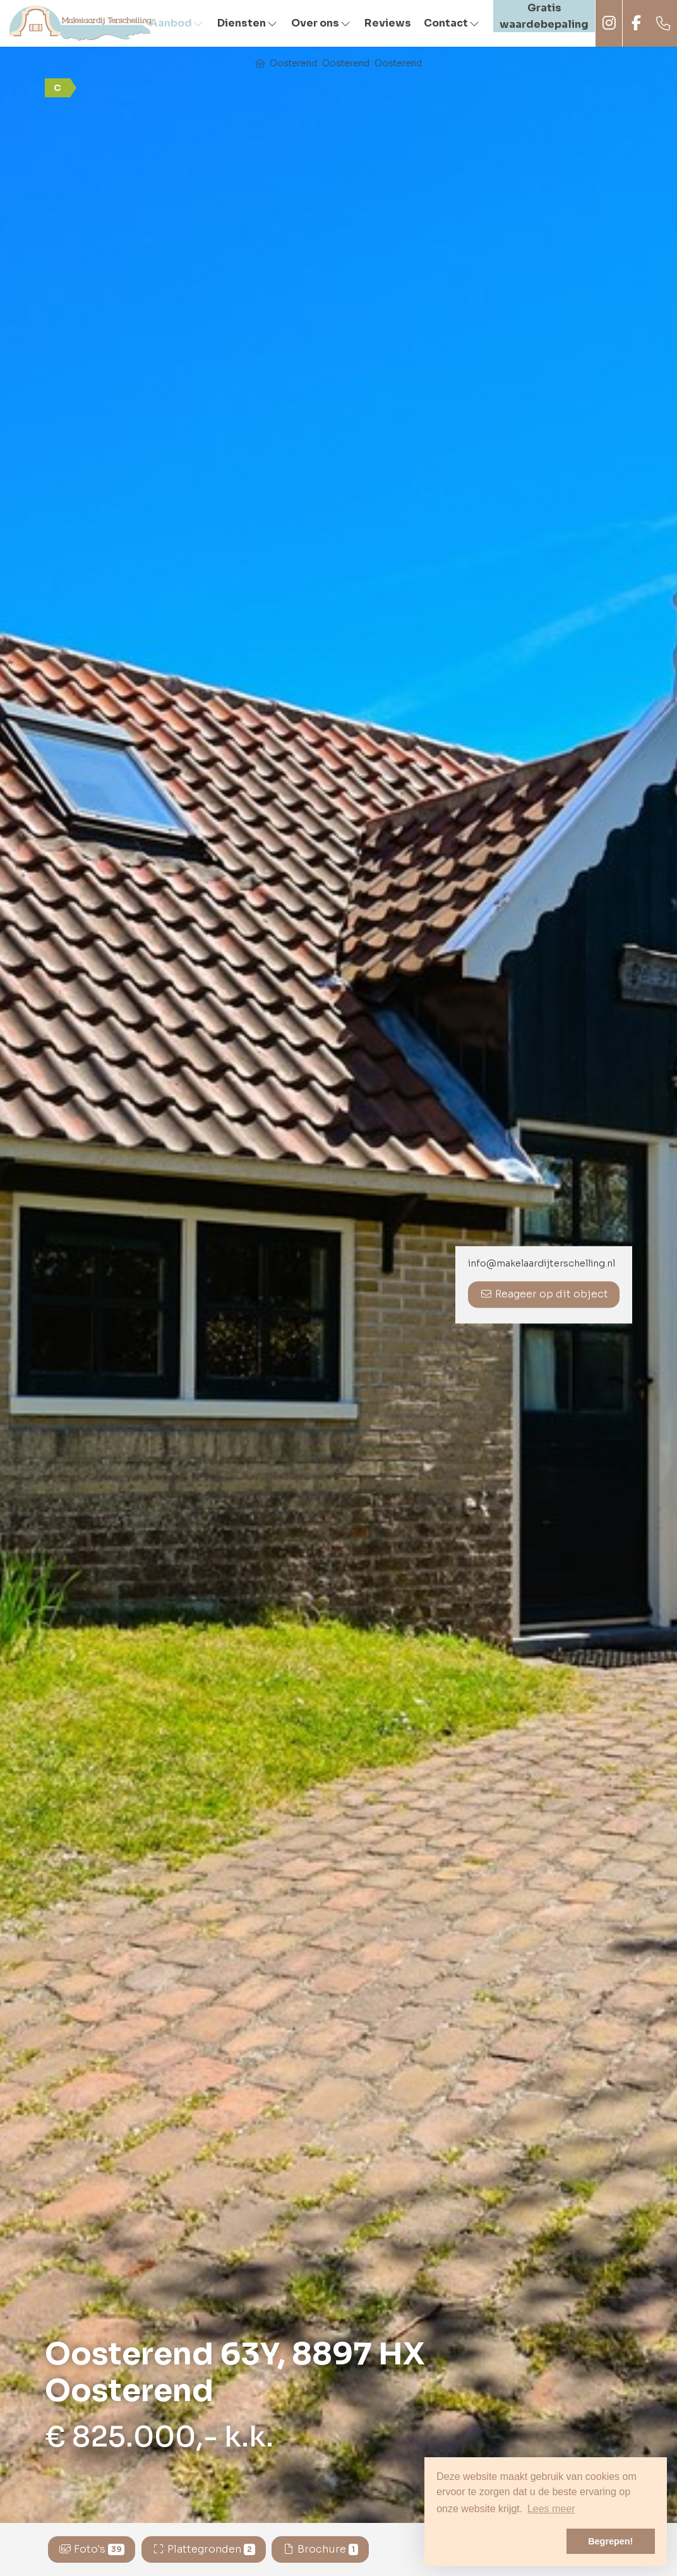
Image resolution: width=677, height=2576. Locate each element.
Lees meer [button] (551, 2508)
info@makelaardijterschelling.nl (541, 1264)
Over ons (321, 23)
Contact (452, 23)
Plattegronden (203, 2549)
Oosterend (293, 63)
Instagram (609, 23)
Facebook (636, 23)
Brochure (320, 2549)
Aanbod (177, 23)
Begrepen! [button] (610, 2541)
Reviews (387, 23)
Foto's (92, 2549)
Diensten (248, 23)
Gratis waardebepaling (544, 16)
